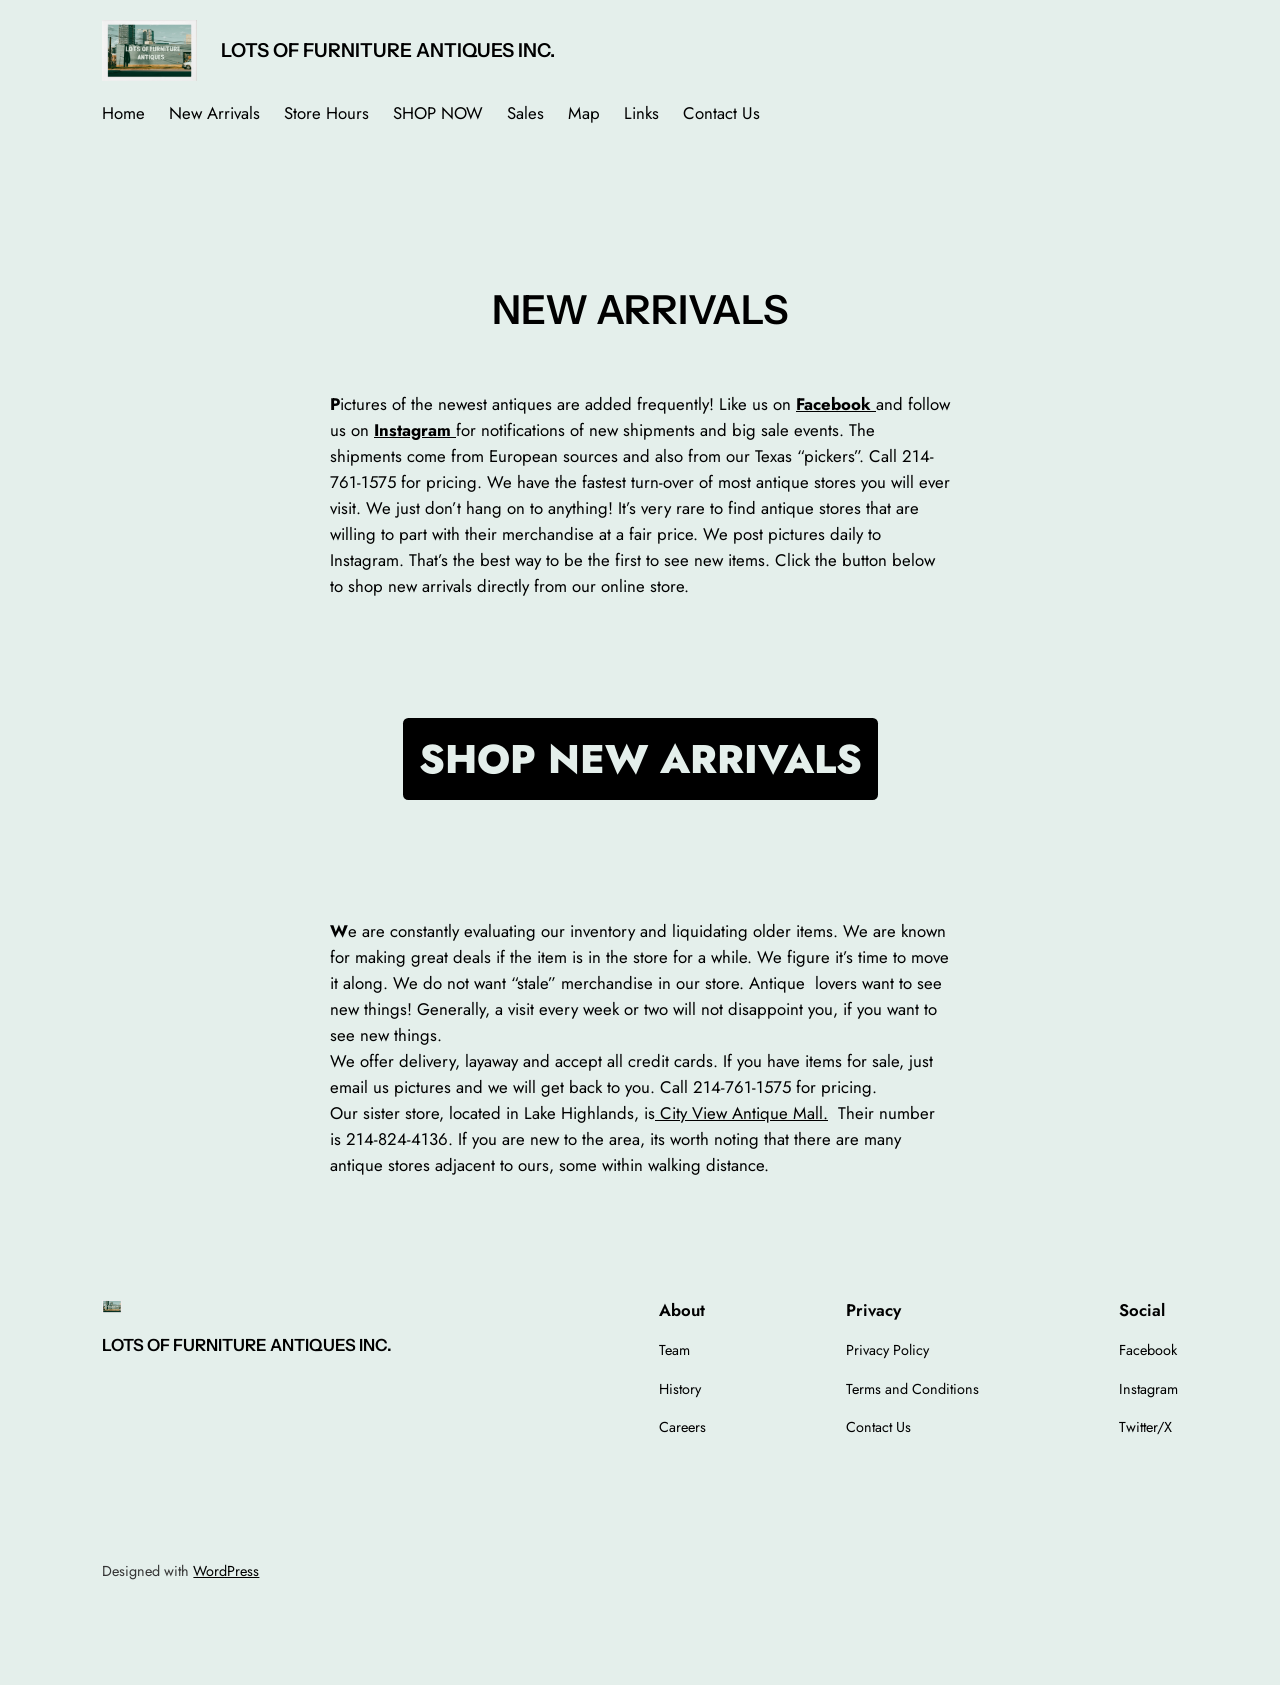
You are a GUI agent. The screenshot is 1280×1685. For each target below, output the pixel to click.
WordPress (226, 1571)
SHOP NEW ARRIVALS (640, 759)
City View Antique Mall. (741, 1113)
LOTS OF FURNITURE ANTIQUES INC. (388, 50)
